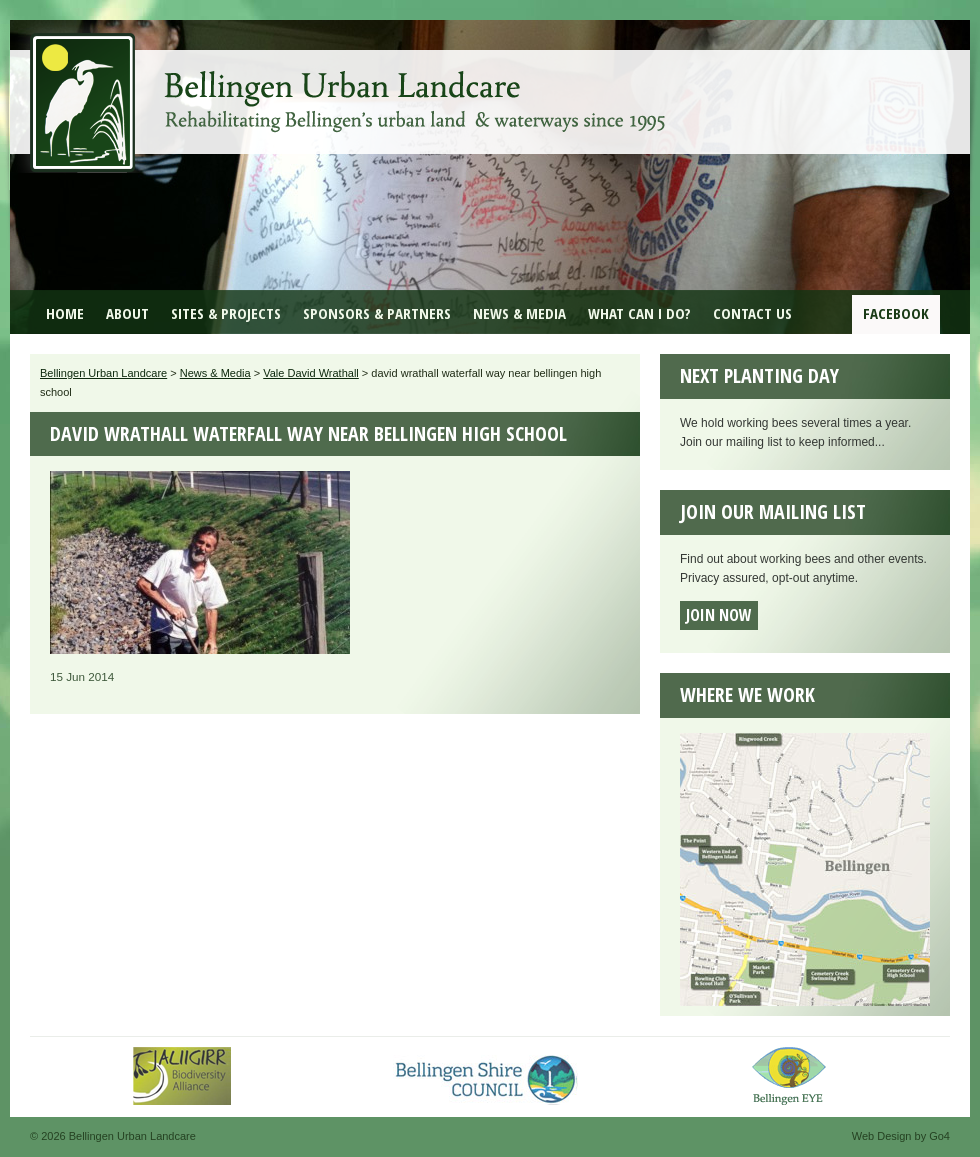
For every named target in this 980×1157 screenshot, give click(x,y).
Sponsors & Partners (377, 313)
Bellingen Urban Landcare (350, 88)
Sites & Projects (226, 313)
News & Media (519, 313)
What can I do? (639, 313)
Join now (719, 615)
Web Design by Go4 (901, 1136)
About (127, 313)
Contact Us (752, 313)
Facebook (896, 313)
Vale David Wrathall (311, 373)
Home (65, 313)
